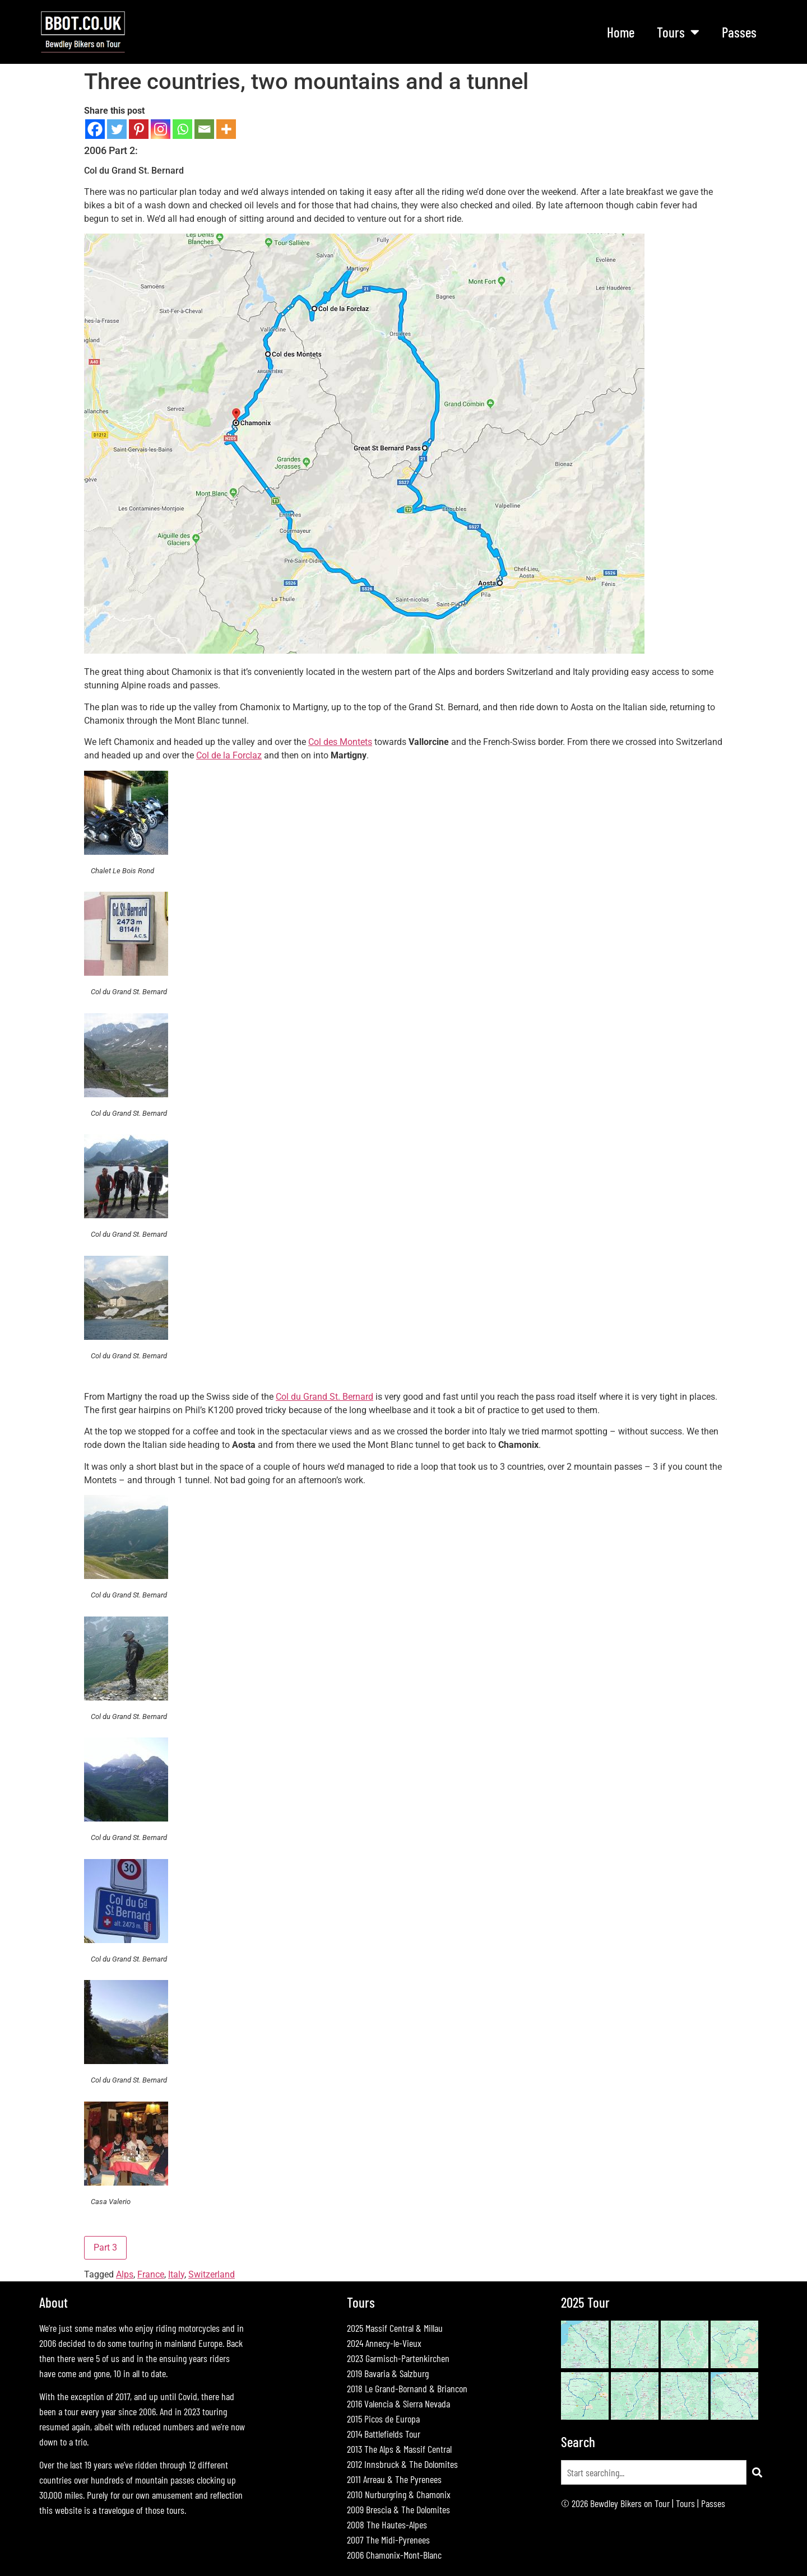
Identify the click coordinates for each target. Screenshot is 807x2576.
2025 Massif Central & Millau (395, 2328)
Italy (176, 2274)
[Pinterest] (139, 129)
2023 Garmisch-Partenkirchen (398, 2358)
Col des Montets (340, 742)
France (150, 2274)
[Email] (204, 129)
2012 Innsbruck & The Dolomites (402, 2464)
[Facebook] (95, 129)
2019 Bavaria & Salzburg (388, 2373)
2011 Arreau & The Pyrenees (394, 2479)
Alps (124, 2274)
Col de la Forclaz (229, 755)
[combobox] (653, 2472)
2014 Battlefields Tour (383, 2434)
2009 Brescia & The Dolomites (398, 2509)
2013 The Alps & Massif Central (399, 2449)
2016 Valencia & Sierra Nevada (398, 2403)
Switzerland (211, 2274)
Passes (739, 32)
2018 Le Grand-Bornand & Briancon (407, 2388)
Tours (678, 31)
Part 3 (105, 2247)
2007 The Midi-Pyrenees (388, 2539)
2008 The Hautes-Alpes (387, 2524)
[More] (226, 129)
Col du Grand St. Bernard (324, 1396)
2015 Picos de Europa (383, 2418)
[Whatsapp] (182, 129)
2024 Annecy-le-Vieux (384, 2343)
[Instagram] (160, 129)
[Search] (757, 2472)
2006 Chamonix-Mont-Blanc (394, 2555)
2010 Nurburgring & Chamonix (399, 2494)
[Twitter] (117, 129)
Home (620, 32)
